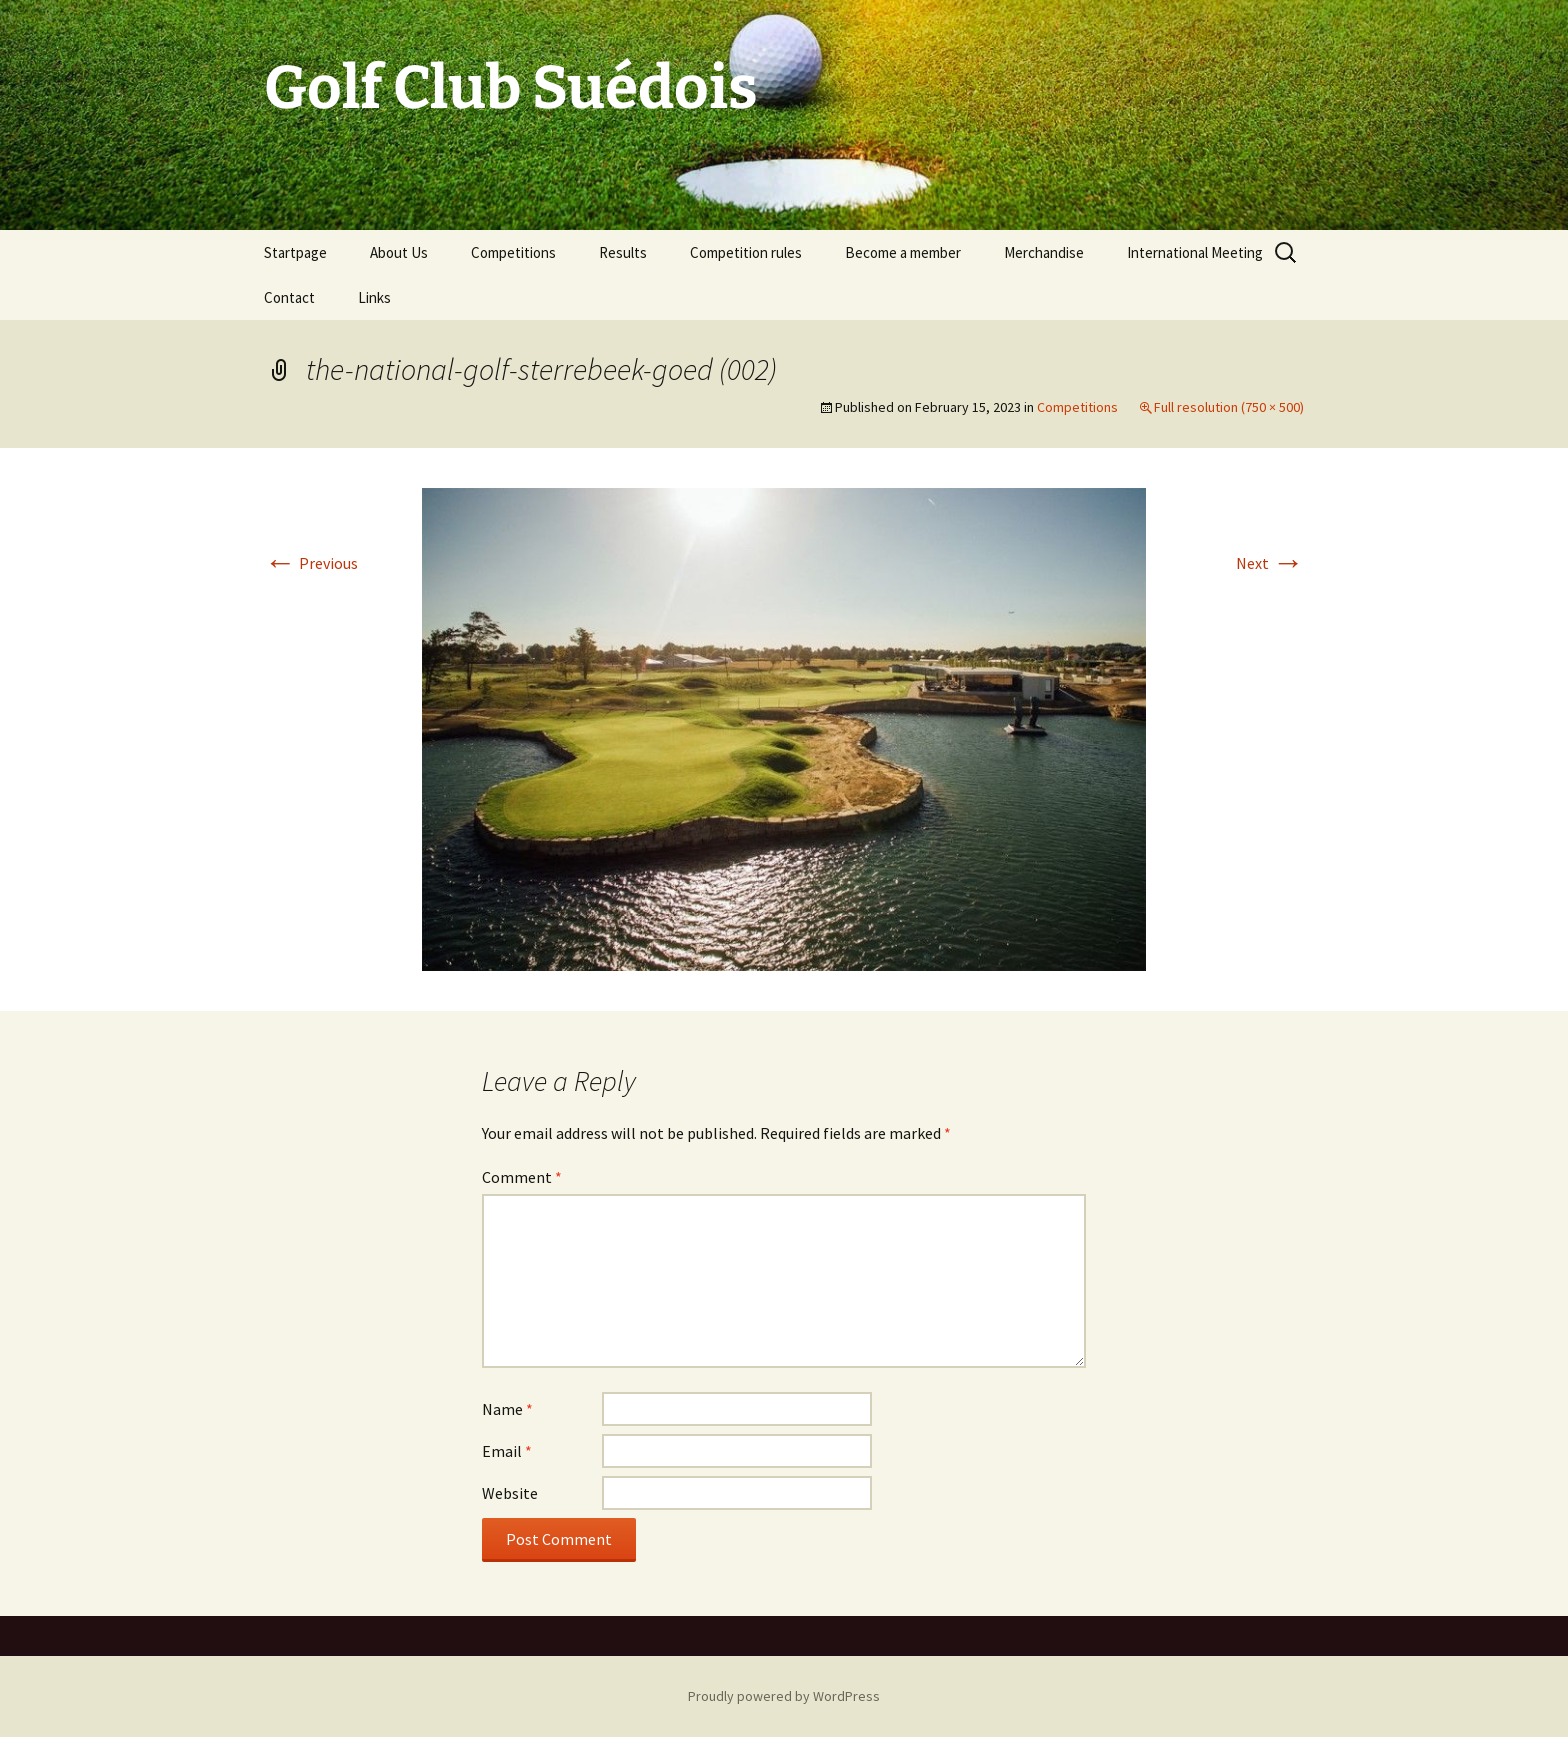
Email (507, 1451)
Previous (311, 563)
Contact (289, 297)
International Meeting (1195, 252)
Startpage (295, 252)
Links (374, 297)
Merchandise (1044, 252)
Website (510, 1493)
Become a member (903, 252)
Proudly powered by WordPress (784, 1696)
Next (1270, 563)
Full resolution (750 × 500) (1229, 407)
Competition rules (746, 252)
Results (623, 252)
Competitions (513, 252)
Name (507, 1409)
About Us (399, 252)
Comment (522, 1177)
